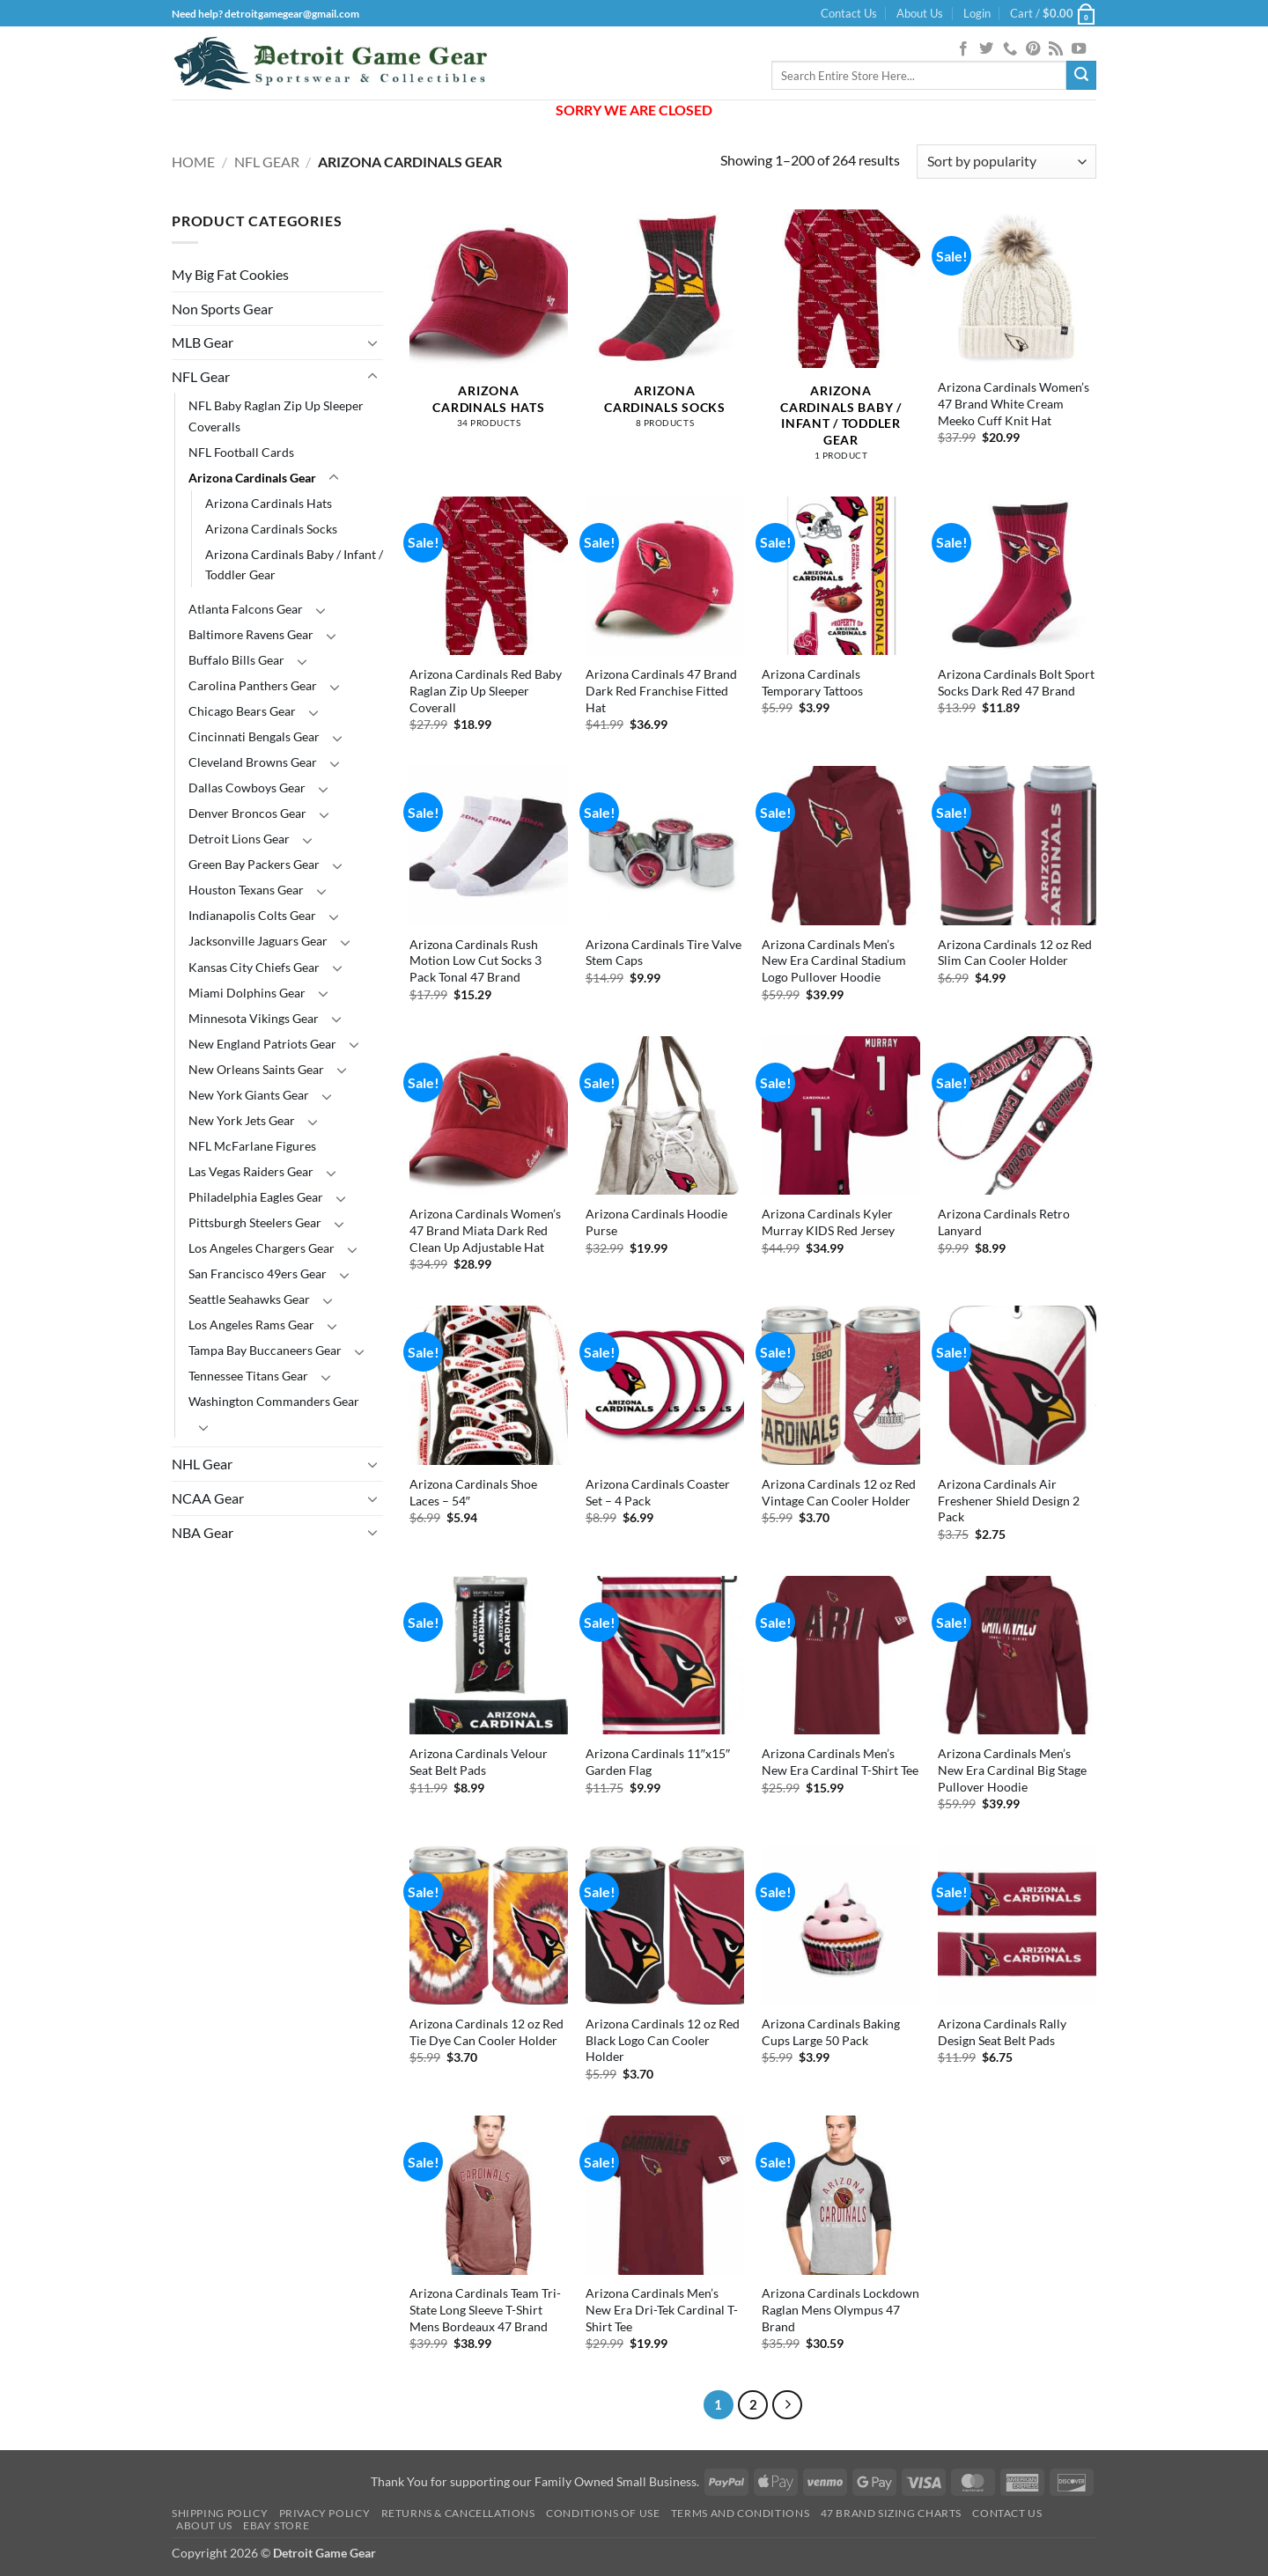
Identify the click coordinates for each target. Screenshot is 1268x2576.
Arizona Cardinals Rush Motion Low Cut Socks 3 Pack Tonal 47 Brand (475, 960)
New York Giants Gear (248, 1094)
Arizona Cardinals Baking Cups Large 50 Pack (831, 2032)
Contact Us (849, 13)
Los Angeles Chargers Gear (261, 1247)
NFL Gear (266, 161)
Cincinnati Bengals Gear (254, 736)
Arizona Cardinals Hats (268, 503)
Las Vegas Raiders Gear (250, 1171)
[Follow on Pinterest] (1033, 49)
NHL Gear (202, 1463)
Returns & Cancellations (458, 2513)
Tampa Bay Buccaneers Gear (265, 1350)
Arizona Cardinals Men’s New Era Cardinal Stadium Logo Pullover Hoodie (834, 960)
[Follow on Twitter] (986, 49)
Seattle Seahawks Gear (249, 1299)
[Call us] (1010, 49)
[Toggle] (372, 342)
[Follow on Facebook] (963, 49)
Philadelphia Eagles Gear (255, 1196)
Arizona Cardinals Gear (252, 477)
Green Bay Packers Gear (254, 864)
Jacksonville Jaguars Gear (258, 940)
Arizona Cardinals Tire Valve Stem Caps (663, 952)
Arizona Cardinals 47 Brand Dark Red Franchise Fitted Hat (661, 690)
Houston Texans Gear (246, 889)
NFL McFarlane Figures (252, 1145)
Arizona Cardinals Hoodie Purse (656, 1222)
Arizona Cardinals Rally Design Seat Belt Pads (1002, 2032)
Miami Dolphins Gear (247, 992)
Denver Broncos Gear (247, 813)
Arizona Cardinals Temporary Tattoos (812, 682)
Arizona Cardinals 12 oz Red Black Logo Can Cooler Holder (663, 2040)
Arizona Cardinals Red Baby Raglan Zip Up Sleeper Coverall (485, 690)
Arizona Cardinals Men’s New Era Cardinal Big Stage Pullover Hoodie (1012, 1769)
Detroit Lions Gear (239, 838)
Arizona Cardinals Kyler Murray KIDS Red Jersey (828, 1222)
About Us (919, 13)
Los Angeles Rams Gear (251, 1324)
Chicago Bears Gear (242, 710)
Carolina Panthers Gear (252, 685)
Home (193, 161)
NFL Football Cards (241, 452)
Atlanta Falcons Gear (245, 608)
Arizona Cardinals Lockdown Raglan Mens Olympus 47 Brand (840, 2309)
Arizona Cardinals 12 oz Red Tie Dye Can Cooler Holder (486, 2032)
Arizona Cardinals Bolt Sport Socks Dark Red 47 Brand (1016, 682)
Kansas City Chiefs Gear (254, 967)
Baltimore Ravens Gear (250, 634)
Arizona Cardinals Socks (271, 528)
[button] (977, 13)
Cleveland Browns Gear (252, 761)
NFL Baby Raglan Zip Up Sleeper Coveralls (276, 415)
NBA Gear (202, 1532)
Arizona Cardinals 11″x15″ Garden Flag (658, 1761)
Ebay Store (276, 2525)
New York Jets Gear (241, 1120)
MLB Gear (202, 342)
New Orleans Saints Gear (256, 1069)
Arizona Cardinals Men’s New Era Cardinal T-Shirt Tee (840, 1761)
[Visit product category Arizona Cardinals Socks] (665, 328)
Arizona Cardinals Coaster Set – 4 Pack (658, 1492)
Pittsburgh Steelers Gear (254, 1222)
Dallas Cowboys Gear (247, 787)
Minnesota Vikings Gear (253, 1018)
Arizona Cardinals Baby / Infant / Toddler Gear (294, 564)
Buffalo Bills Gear (236, 659)
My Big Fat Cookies (230, 274)
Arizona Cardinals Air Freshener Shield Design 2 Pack (1009, 1500)
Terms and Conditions (740, 2513)
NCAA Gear (208, 1498)
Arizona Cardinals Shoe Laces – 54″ (473, 1492)
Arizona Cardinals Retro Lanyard (1004, 1222)
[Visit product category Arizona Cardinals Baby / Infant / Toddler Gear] (841, 344)
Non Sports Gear (222, 308)
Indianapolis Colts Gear (252, 915)
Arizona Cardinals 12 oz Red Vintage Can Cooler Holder (839, 1492)
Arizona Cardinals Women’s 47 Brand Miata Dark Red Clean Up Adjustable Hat (485, 1230)
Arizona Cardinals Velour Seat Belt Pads (478, 1761)
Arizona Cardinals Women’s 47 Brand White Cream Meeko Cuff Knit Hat (1013, 403)
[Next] (787, 2405)
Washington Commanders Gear (273, 1401)
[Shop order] (1006, 161)
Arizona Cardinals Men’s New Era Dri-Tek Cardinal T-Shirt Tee (662, 2309)
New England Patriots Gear (262, 1043)
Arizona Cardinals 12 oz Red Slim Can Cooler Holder (1015, 952)
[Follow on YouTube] (1079, 49)
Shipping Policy (220, 2513)
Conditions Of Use (603, 2513)
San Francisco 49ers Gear (257, 1273)
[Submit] (1081, 76)
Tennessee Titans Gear (248, 1375)
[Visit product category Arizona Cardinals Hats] (488, 328)
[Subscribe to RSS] (1056, 49)
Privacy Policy (325, 2513)
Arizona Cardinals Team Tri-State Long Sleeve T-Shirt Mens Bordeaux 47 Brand (485, 2309)
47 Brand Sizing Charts (891, 2513)
